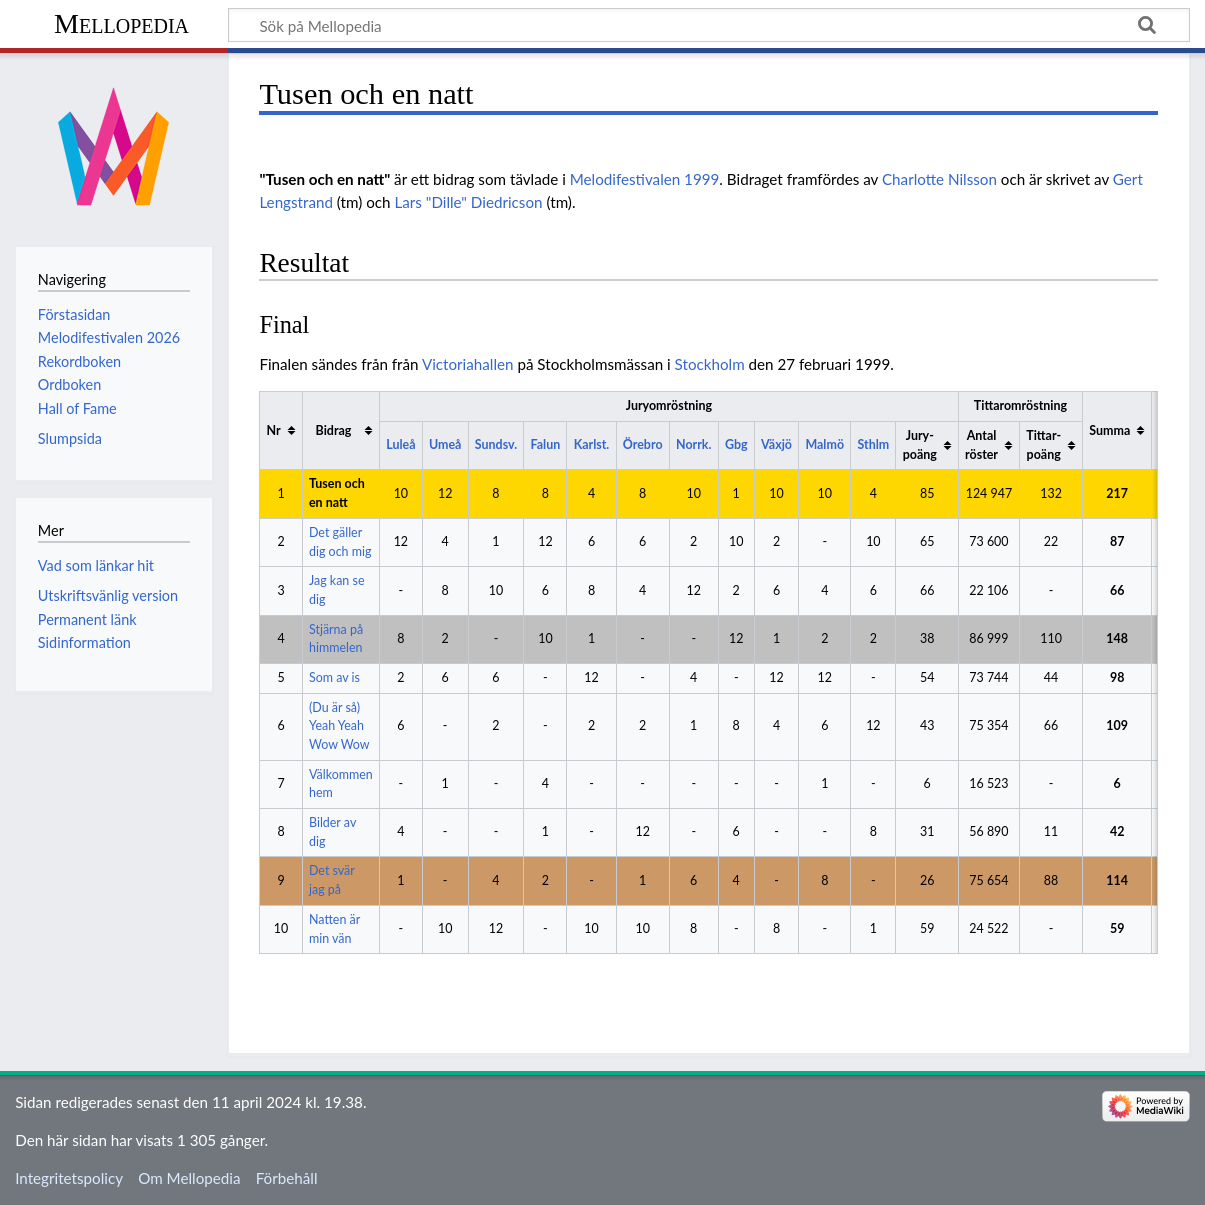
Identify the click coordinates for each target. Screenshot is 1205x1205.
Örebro (643, 444)
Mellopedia (121, 23)
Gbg (736, 444)
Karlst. (592, 444)
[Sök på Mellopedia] (709, 25)
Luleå (400, 444)
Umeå (445, 444)
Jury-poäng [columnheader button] (920, 445)
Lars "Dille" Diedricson (468, 202)
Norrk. (693, 444)
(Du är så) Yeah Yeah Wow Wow (339, 726)
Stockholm (710, 364)
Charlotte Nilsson (939, 179)
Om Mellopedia (189, 1178)
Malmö (824, 444)
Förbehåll (287, 1178)
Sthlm (873, 444)
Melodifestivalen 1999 (645, 179)
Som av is (334, 677)
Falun (546, 444)
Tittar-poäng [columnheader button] (1043, 445)
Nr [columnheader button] (274, 430)
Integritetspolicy (69, 1178)
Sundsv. (496, 444)
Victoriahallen (468, 364)
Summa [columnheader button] (1109, 430)
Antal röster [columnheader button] (981, 445)
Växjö (776, 444)
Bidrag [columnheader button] (334, 430)
